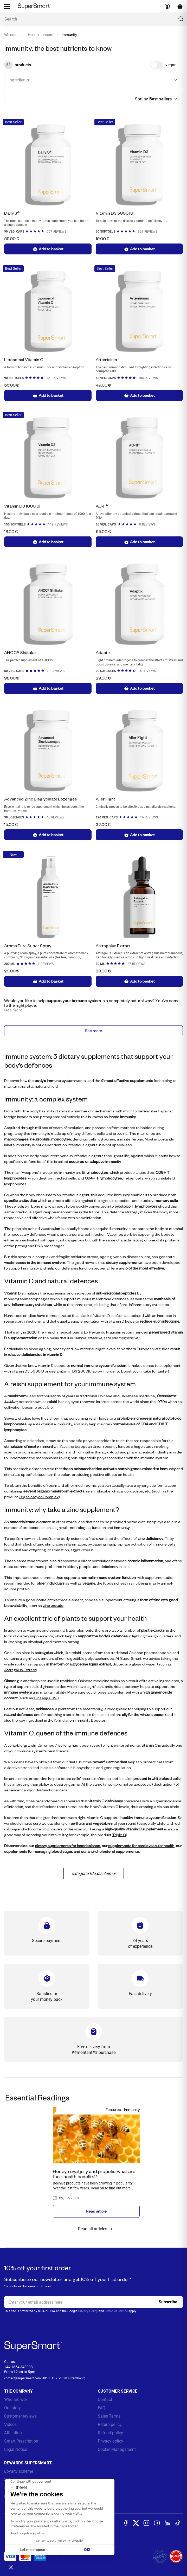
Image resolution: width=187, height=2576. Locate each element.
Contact (105, 2401)
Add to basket (47, 249)
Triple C (119, 1836)
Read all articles (96, 2230)
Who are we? (16, 2401)
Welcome (12, 35)
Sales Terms (109, 2418)
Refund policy (110, 2434)
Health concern (40, 35)
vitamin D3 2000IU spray (80, 1373)
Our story (12, 2409)
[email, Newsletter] (93, 2304)
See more (93, 1031)
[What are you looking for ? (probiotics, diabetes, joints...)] (93, 19)
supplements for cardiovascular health (141, 1847)
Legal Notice (15, 2451)
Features (113, 2111)
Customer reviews (20, 2418)
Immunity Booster (90, 1722)
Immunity (132, 2111)
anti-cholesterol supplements (113, 1853)
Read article (96, 2213)
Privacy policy (110, 2443)
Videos (10, 2426)
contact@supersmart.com (22, 2380)
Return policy (110, 2426)
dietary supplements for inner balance (67, 1847)
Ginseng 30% (45, 1699)
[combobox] (93, 80)
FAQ (101, 2409)
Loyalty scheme (18, 2473)
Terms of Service (116, 2313)
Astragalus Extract (20, 1671)
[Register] (168, 2304)
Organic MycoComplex (39, 1498)
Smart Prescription (21, 2443)
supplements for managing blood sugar (38, 1853)
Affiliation (13, 2434)
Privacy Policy (88, 2313)
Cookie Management (117, 2451)
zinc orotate (53, 1607)
